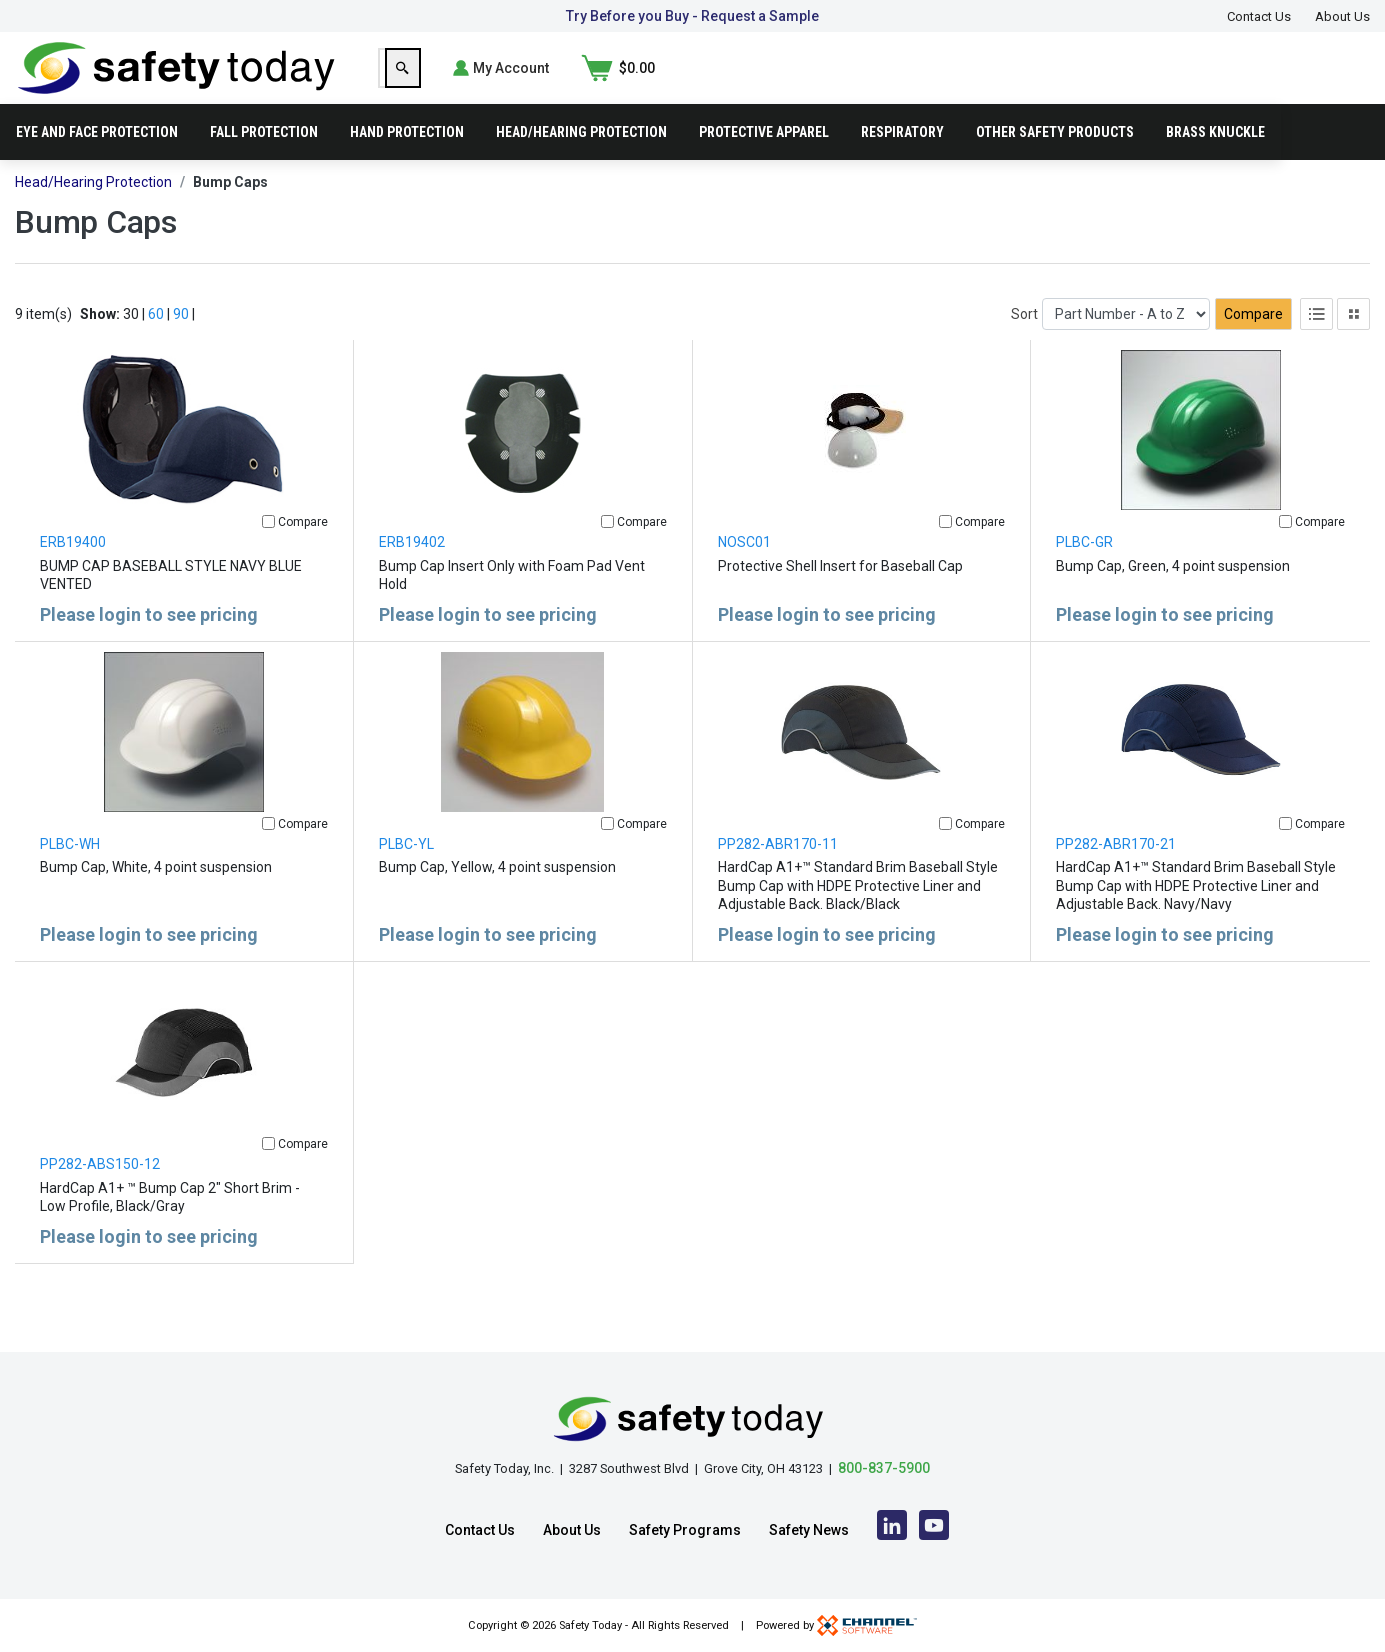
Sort (1024, 346)
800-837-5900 (884, 1468)
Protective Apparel (764, 164)
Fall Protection (264, 164)
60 (156, 346)
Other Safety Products (1055, 164)
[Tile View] (1353, 346)
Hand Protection (407, 164)
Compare (1253, 346)
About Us (1342, 16)
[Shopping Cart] (1333, 84)
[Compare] (268, 553)
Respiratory (902, 164)
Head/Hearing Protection (581, 164)
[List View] (1316, 346)
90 (181, 346)
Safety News (809, 1530)
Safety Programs (685, 1530)
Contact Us (1259, 16)
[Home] (176, 82)
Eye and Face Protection (97, 164)
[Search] (1071, 84)
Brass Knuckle (1215, 164)
